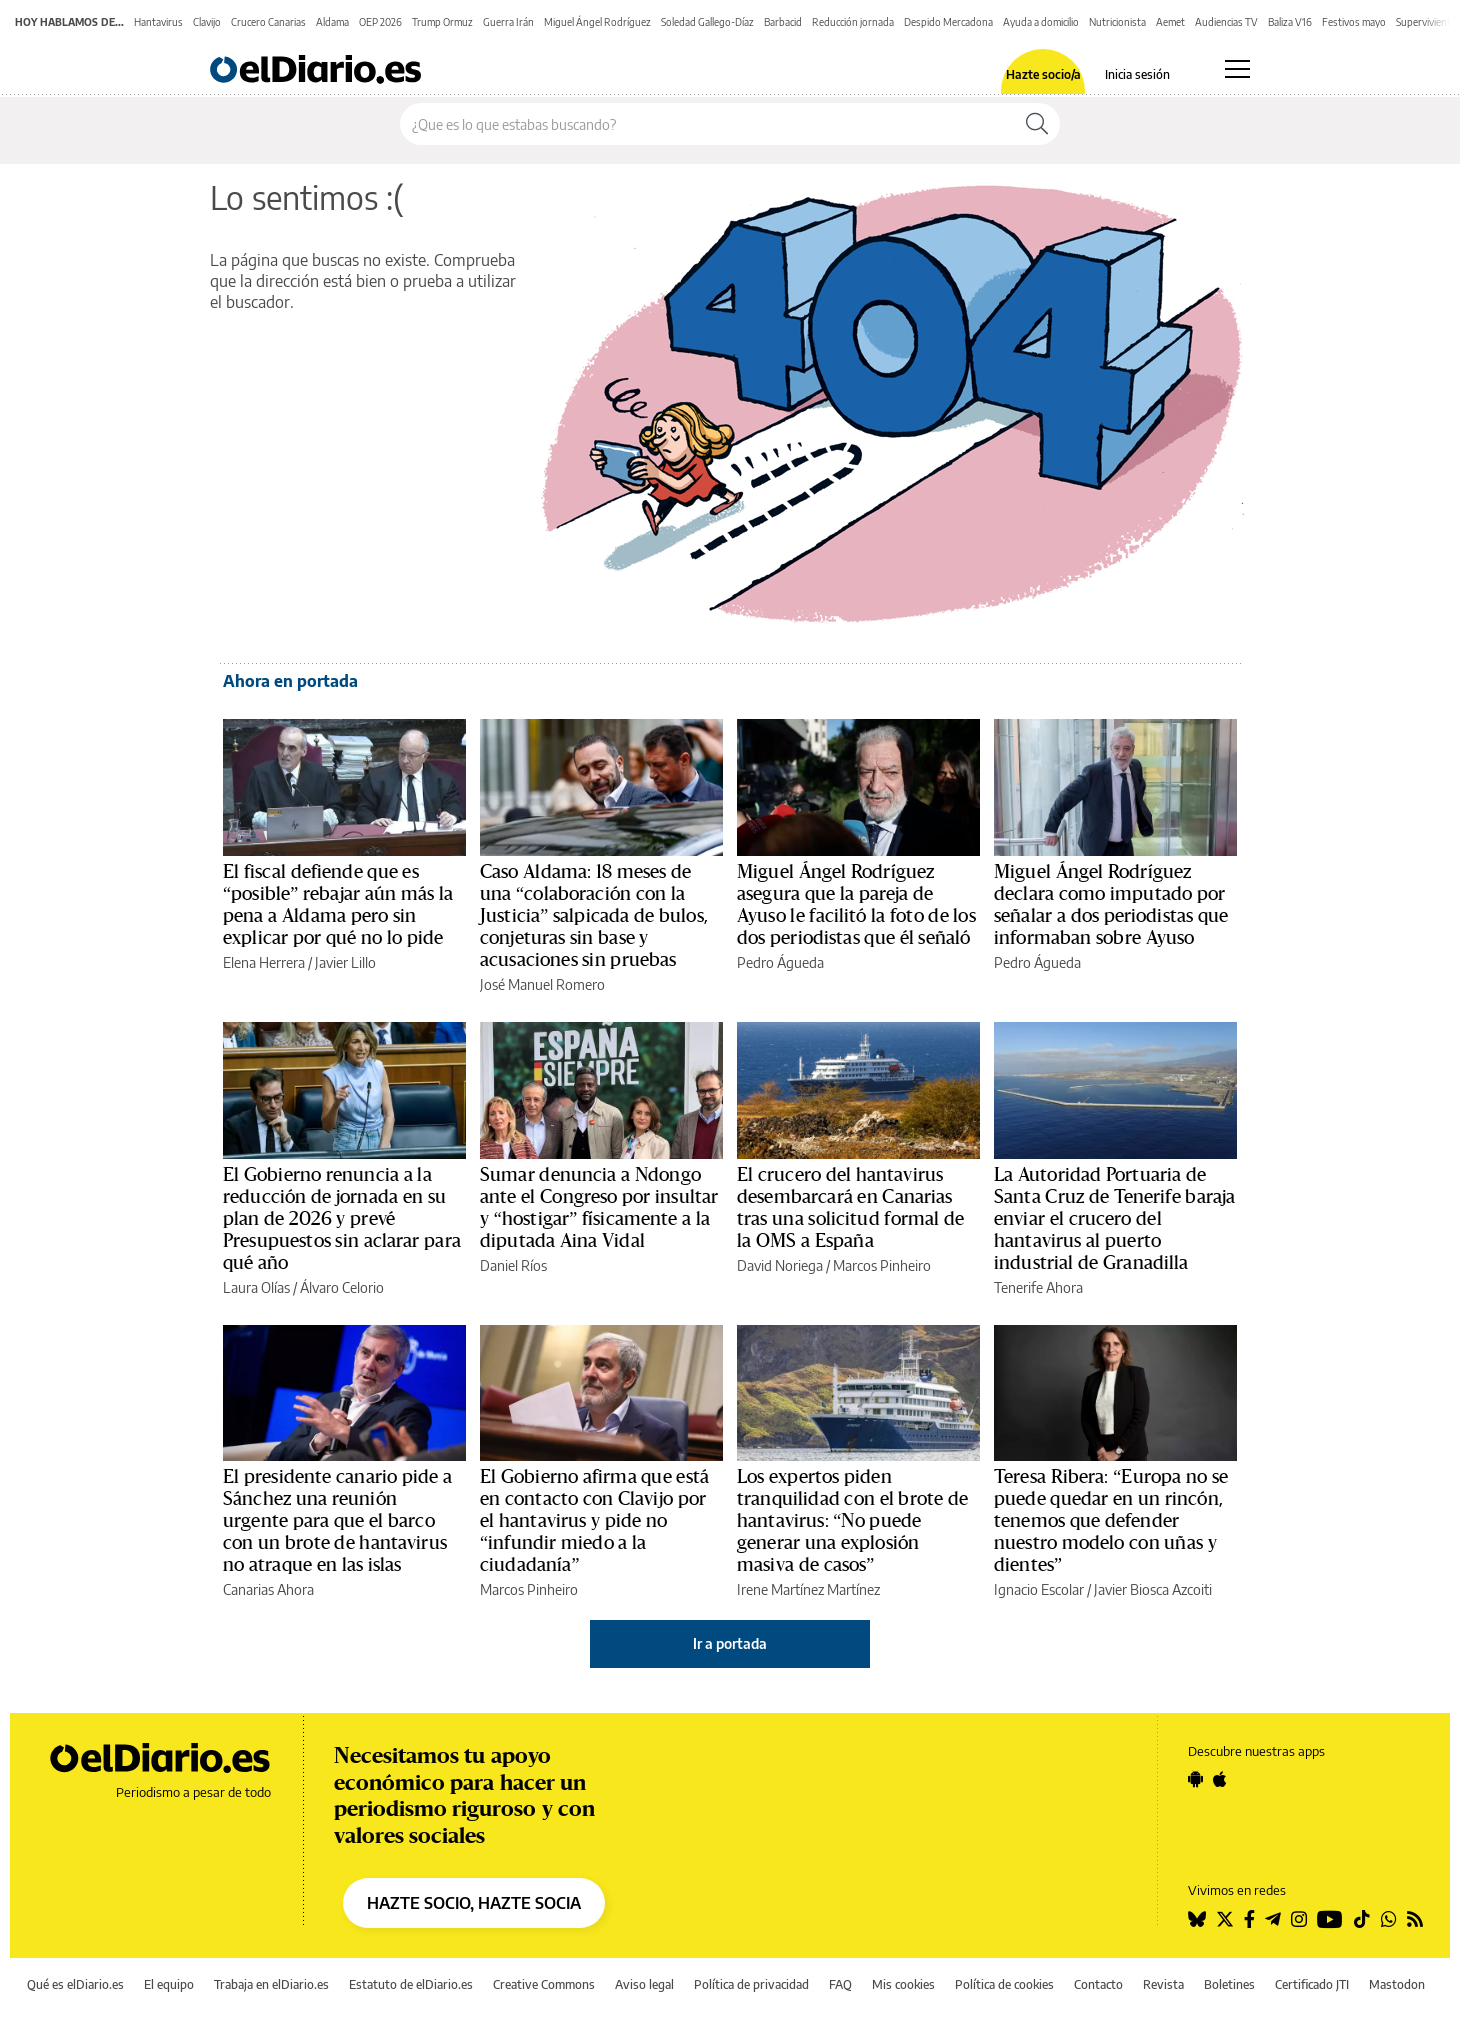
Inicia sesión (1137, 75)
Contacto (1098, 1984)
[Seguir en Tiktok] (1362, 1919)
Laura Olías (256, 1287)
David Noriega (780, 1265)
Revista (1163, 1984)
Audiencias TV (1226, 22)
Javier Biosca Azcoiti (1153, 1589)
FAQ (840, 1984)
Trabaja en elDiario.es (271, 1984)
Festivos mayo (1354, 22)
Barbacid (783, 22)
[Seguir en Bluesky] (1197, 1919)
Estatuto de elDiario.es (411, 1984)
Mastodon (1397, 1984)
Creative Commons (544, 1984)
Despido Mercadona (948, 22)
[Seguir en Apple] (1220, 1779)
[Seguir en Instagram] (1299, 1919)
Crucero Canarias (268, 22)
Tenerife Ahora (1038, 1287)
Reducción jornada (853, 22)
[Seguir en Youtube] (1330, 1919)
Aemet (1170, 22)
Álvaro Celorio (342, 1287)
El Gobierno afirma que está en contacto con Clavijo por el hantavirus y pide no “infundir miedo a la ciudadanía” (594, 1521)
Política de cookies (1004, 1984)
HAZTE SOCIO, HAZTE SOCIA (474, 1903)
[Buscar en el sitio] (707, 124)
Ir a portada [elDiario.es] (730, 1643)
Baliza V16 (1290, 22)
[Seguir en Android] (1195, 1779)
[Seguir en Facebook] (1249, 1919)
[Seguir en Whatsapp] (1389, 1919)
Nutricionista (1117, 22)
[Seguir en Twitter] (1225, 1919)
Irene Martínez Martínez (808, 1589)
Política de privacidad (751, 1984)
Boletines (1229, 1984)
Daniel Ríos (513, 1265)
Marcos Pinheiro (882, 1265)
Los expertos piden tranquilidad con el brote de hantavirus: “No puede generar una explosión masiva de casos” (852, 1521)
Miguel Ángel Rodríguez (597, 22)
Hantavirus (158, 22)
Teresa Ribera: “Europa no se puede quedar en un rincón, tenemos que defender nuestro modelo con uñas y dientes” (1111, 1521)
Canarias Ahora (268, 1589)
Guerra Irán (508, 22)
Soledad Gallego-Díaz (707, 22)
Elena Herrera (264, 962)
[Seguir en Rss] (1415, 1919)
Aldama (332, 22)
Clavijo (207, 22)
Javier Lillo (345, 962)
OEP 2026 (380, 22)
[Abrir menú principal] (1237, 69)
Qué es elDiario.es (75, 1984)
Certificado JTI (1312, 1984)
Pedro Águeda (780, 962)
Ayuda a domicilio (1041, 22)
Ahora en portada (290, 681)
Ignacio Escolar (1039, 1589)
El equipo (169, 1984)
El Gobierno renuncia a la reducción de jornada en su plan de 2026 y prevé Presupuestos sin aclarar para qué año (342, 1219)
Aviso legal (644, 1984)
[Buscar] (1037, 124)
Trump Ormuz (442, 22)
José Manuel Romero (542, 984)
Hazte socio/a (1043, 75)
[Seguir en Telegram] (1273, 1919)
